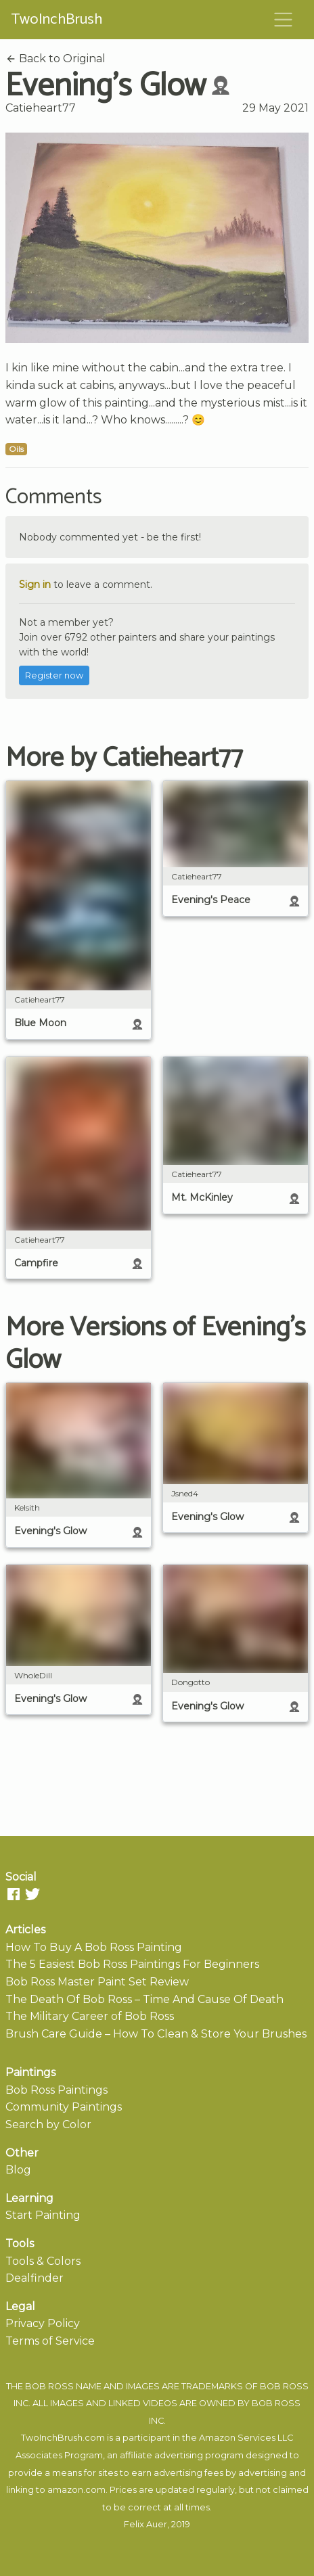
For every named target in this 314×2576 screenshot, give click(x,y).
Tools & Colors (43, 2261)
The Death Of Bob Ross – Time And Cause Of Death (144, 1999)
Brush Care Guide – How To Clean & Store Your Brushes (156, 2033)
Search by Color (48, 2124)
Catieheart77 (40, 107)
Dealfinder (34, 2278)
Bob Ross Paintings (56, 2090)
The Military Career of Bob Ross (89, 2016)
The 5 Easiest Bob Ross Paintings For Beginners (132, 1964)
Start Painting (43, 2215)
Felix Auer (145, 2524)
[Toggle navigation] (283, 19)
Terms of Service (50, 2340)
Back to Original (55, 58)
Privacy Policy (42, 2323)
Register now (54, 675)
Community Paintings (63, 2106)
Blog (18, 2169)
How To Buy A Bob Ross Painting (93, 1947)
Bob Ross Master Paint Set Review (97, 1981)
